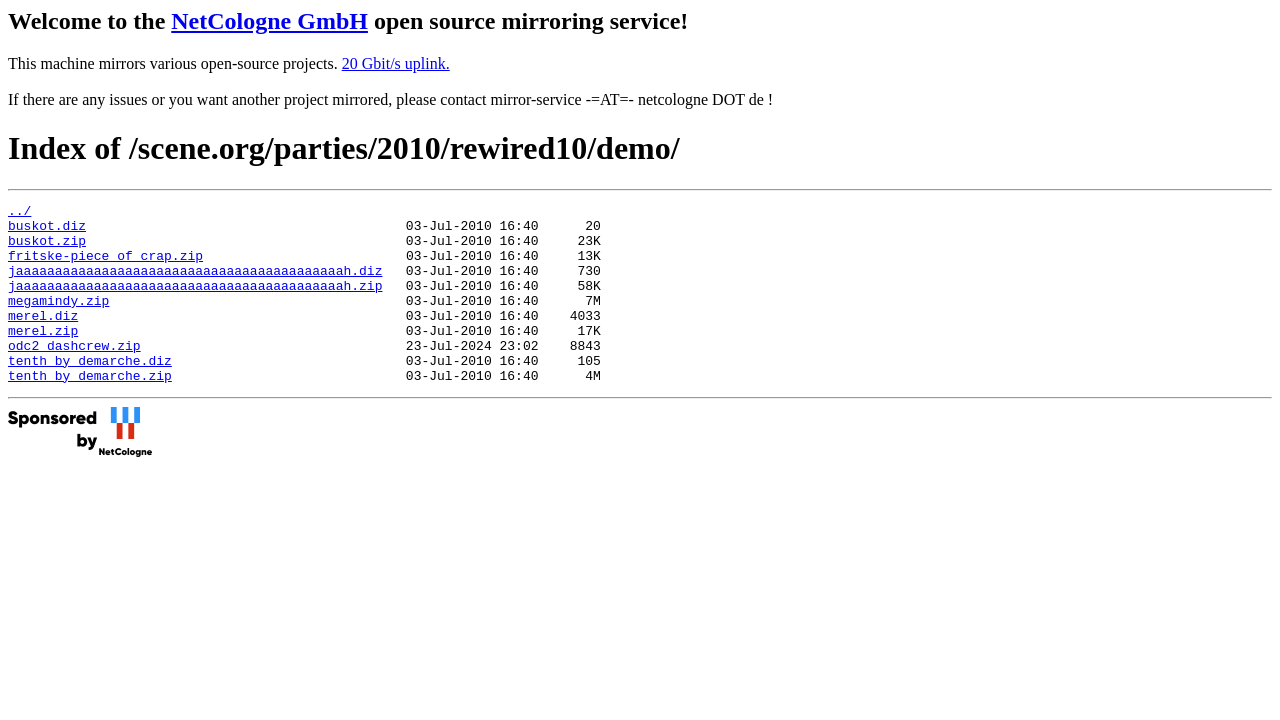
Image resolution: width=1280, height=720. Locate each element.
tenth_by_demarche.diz (90, 393)
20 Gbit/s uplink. (396, 63)
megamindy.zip (58, 321)
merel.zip (43, 357)
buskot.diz (47, 231)
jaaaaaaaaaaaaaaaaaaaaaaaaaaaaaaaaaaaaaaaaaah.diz (195, 285)
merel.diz (43, 339)
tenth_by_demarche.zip (90, 411)
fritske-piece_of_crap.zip (105, 267)
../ (19, 213)
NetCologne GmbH (269, 21)
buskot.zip (47, 249)
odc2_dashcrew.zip (74, 375)
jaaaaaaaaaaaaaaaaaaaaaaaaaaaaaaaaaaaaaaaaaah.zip (195, 303)
